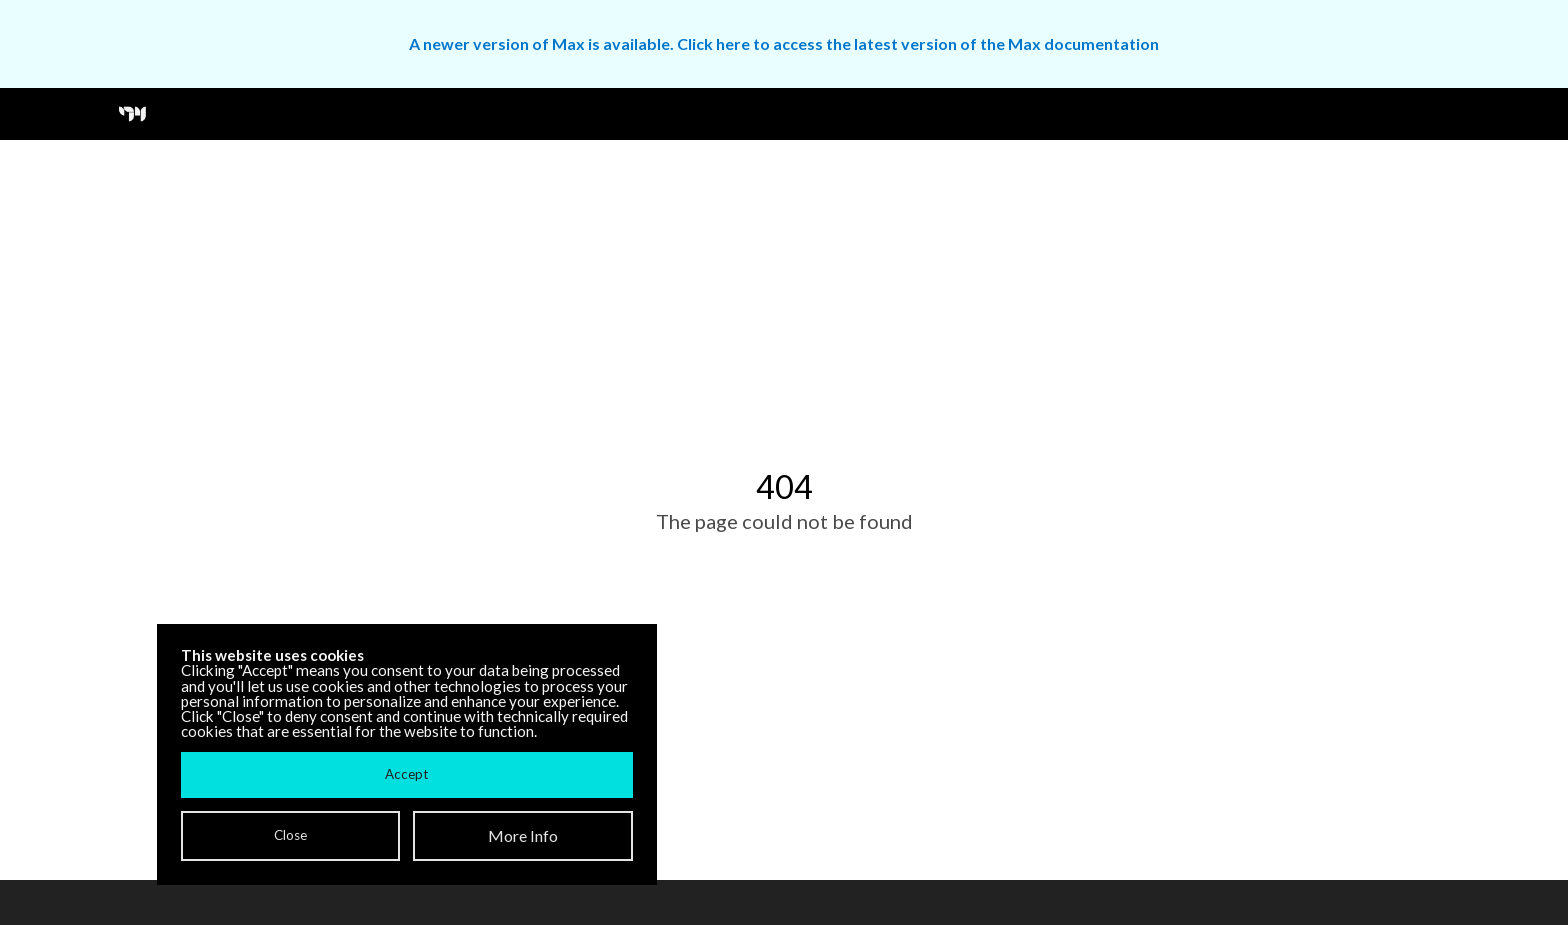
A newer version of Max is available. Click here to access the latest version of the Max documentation (784, 43)
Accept (406, 774)
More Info (523, 835)
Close (290, 835)
